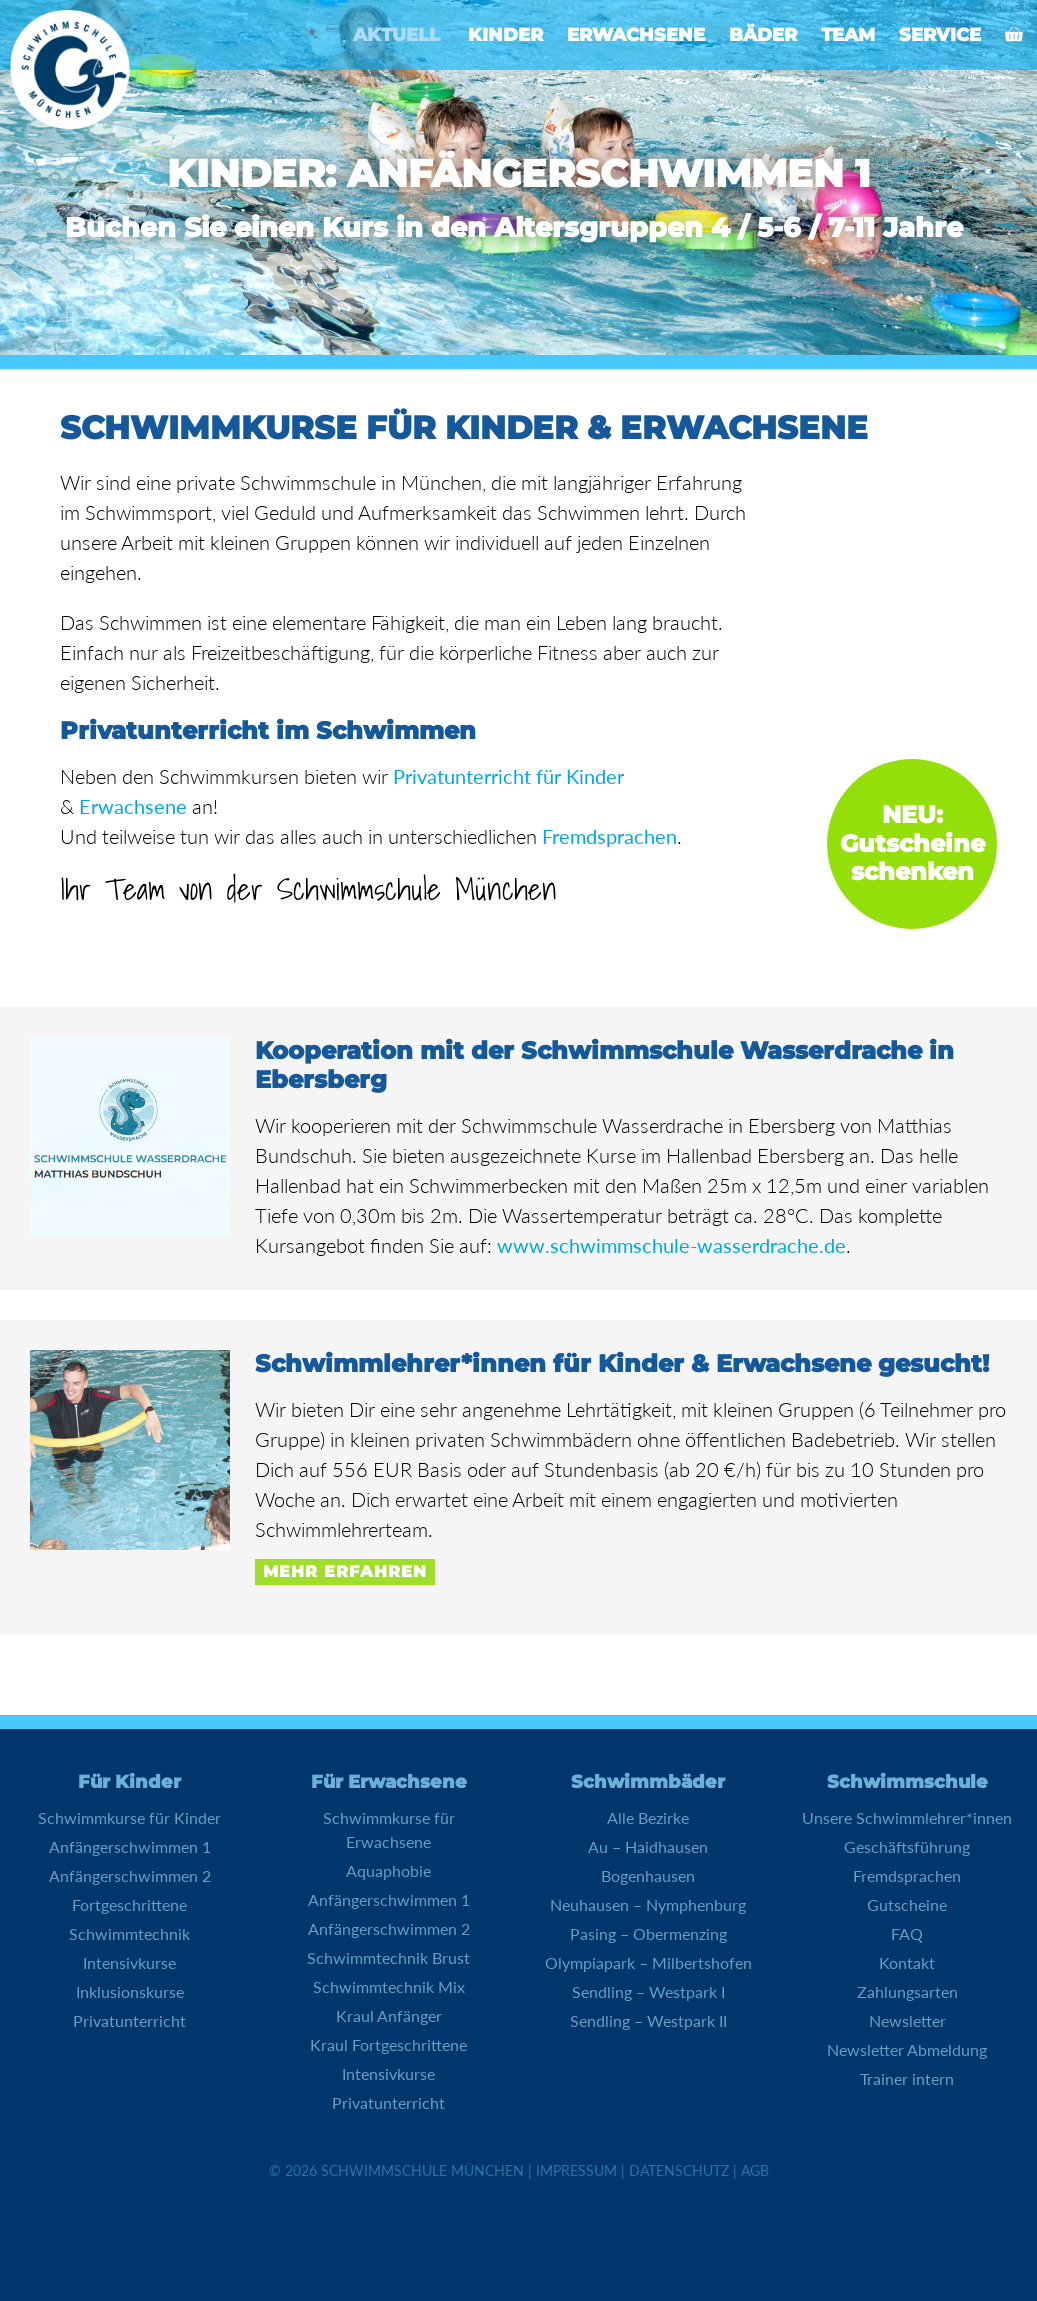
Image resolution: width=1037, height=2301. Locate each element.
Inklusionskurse (130, 1991)
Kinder (505, 35)
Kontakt (907, 1962)
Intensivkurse (129, 1962)
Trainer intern (907, 2078)
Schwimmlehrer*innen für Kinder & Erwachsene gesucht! (622, 1363)
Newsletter (907, 2020)
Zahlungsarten (907, 1991)
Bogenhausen (648, 1875)
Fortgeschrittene (129, 1904)
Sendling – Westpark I (648, 1991)
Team (848, 35)
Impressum (576, 2170)
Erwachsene (636, 35)
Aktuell (396, 35)
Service (940, 35)
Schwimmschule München (422, 2170)
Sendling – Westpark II (648, 2020)
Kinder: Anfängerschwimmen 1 (518, 174)
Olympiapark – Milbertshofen (648, 1962)
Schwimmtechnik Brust (388, 1957)
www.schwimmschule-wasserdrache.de (671, 1245)
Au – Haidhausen (648, 1846)
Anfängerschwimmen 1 (130, 1846)
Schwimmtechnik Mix (389, 1986)
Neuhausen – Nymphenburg (648, 1904)
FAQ (907, 1933)
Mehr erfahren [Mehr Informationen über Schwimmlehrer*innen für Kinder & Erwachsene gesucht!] (345, 1571)
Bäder (763, 35)
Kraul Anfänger (389, 2015)
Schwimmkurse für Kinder (129, 1817)
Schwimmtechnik (129, 1933)
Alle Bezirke (648, 1817)
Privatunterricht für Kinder (508, 776)
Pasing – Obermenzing (648, 1933)
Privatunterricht (129, 2020)
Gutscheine (907, 1904)
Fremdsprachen (609, 836)
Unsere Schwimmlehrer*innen (907, 1817)
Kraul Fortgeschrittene (388, 2044)
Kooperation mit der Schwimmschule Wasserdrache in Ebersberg (604, 1065)
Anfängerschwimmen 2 (130, 1875)
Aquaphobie (388, 1870)
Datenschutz (679, 2170)
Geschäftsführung (907, 1846)
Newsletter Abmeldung (907, 2049)
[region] (518, 177)
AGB (755, 2170)
